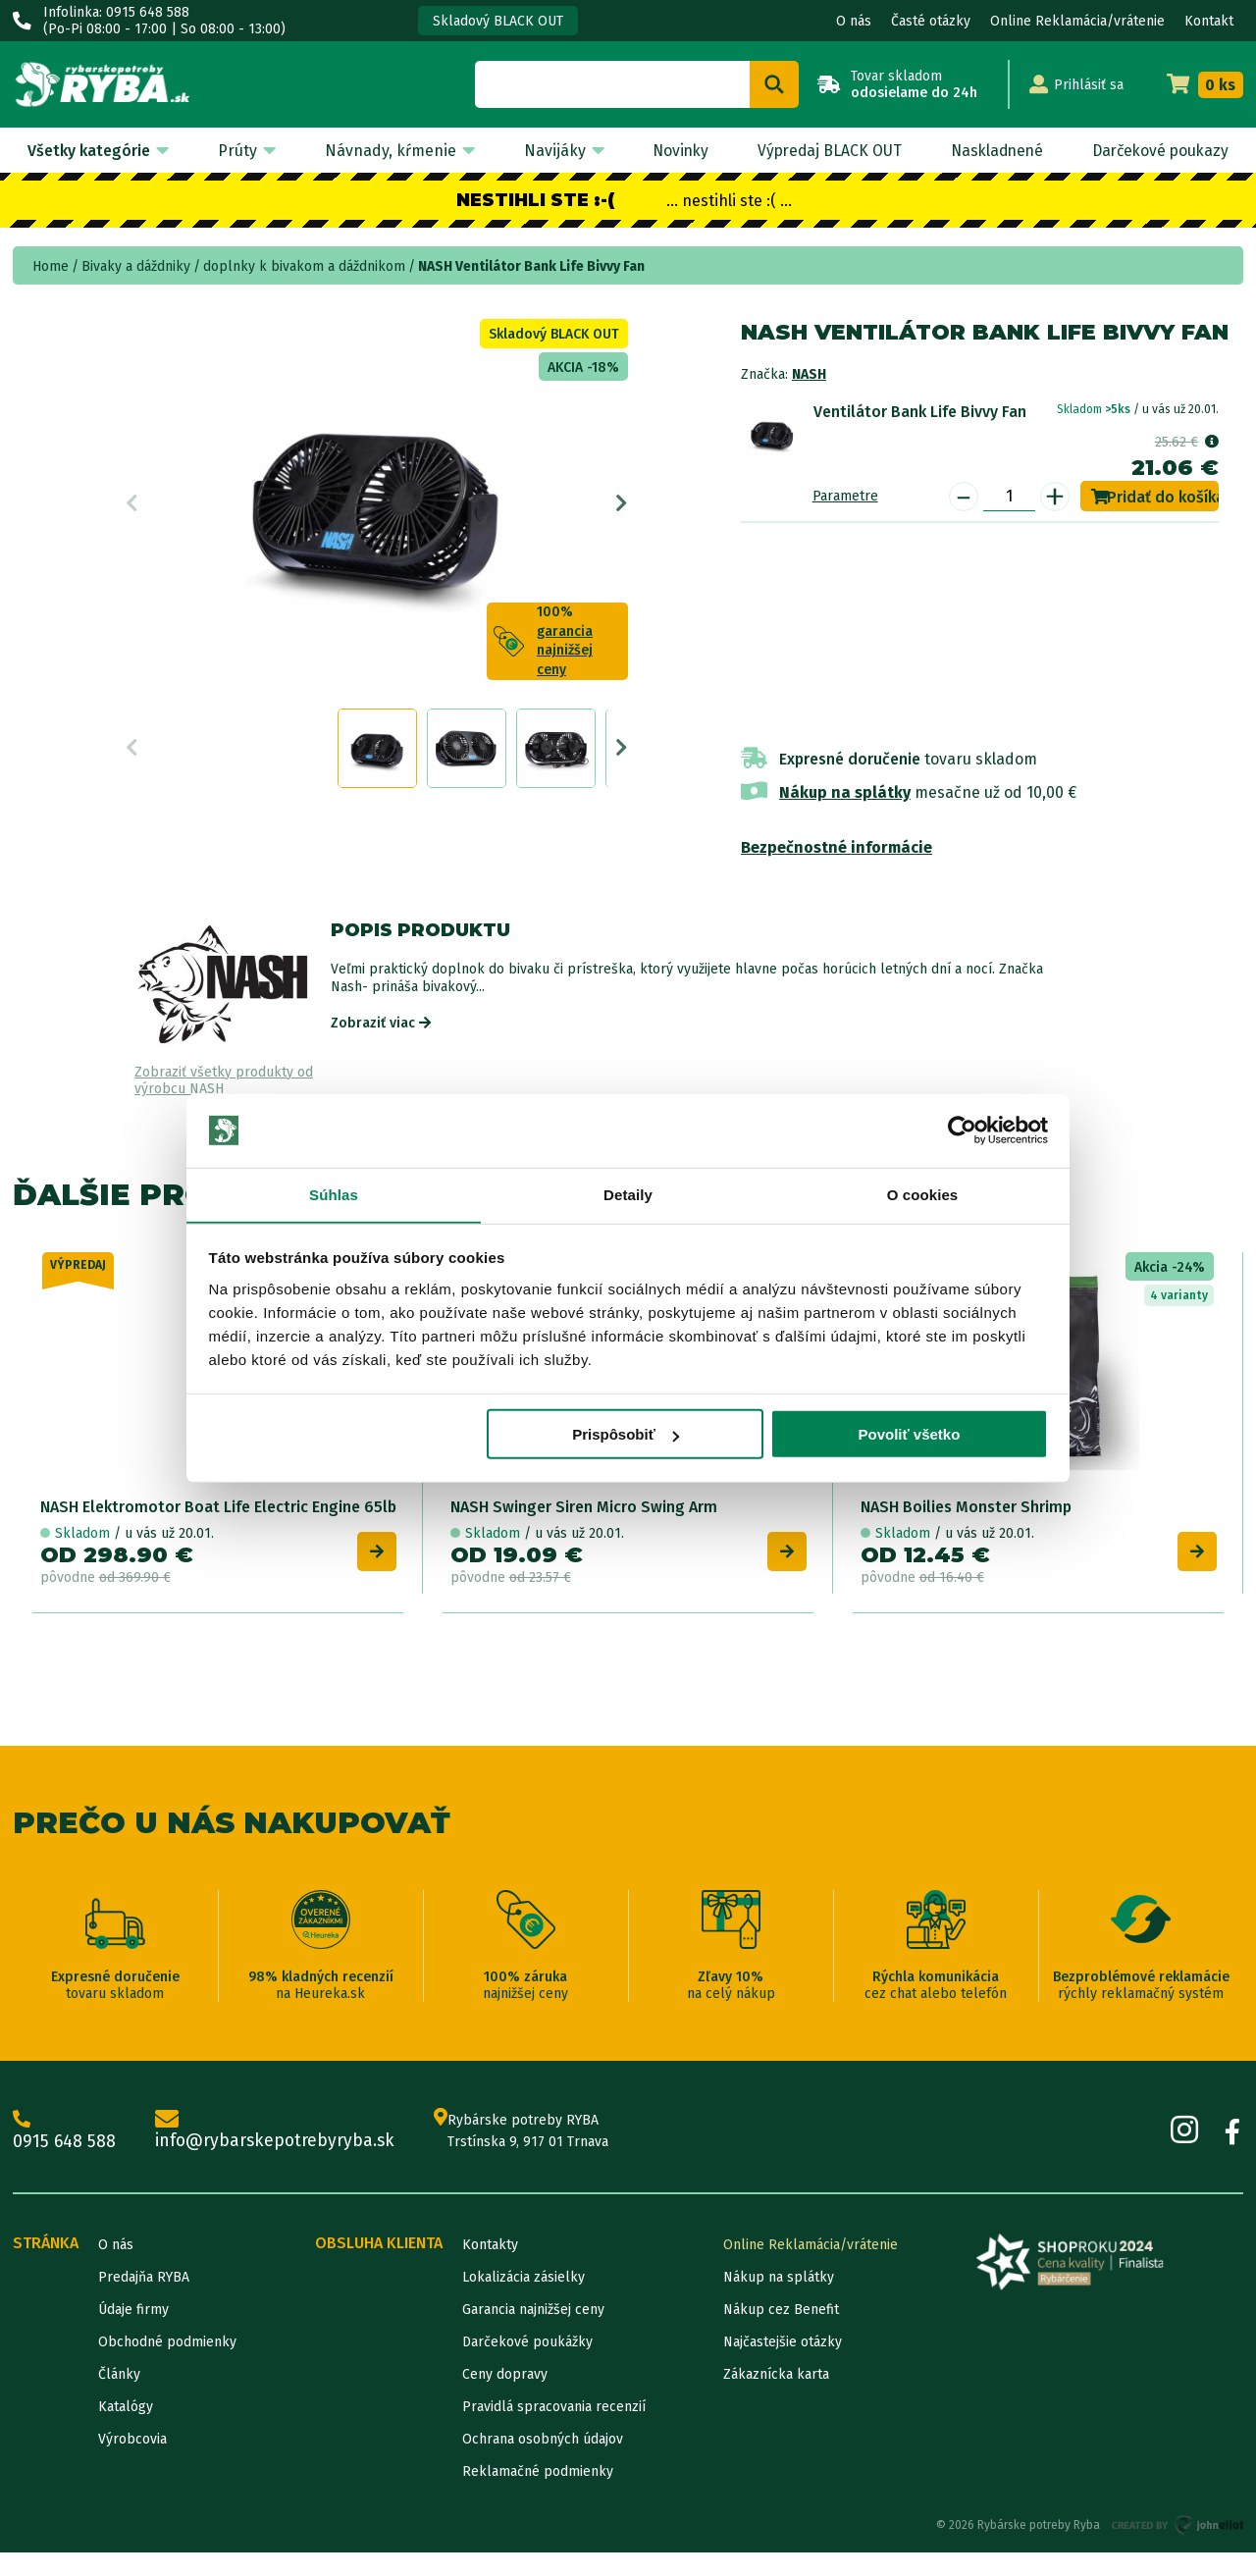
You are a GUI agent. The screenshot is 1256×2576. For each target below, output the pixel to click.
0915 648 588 (65, 2153)
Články (119, 2398)
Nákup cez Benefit (781, 2333)
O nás (853, 21)
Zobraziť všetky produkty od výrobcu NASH (223, 1081)
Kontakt (1208, 21)
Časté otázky (930, 21)
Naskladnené (991, 150)
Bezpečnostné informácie (836, 847)
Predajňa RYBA (143, 2300)
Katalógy (125, 2430)
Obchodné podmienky (167, 2365)
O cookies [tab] (923, 1194)
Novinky (673, 150)
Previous (132, 507)
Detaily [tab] (628, 1194)
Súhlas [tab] (333, 1194)
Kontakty (490, 2268)
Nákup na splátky (845, 792)
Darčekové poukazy (1158, 150)
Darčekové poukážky (527, 2365)
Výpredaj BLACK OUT (823, 150)
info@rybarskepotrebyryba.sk (278, 2153)
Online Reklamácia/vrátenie (1077, 21)
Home (50, 266)
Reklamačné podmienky (537, 2495)
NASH (809, 374)
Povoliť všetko (909, 1435)
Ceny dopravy (505, 2398)
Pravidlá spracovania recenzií (554, 2430)
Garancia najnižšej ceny (533, 2333)
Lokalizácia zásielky (523, 2300)
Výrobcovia (132, 2462)
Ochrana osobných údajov (542, 2462)
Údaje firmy (133, 2333)
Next (621, 507)
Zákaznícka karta (776, 2398)
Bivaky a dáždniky (135, 266)
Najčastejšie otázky (782, 2365)
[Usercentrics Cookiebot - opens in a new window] (962, 1130)
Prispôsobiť (625, 1435)
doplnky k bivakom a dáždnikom (304, 266)
